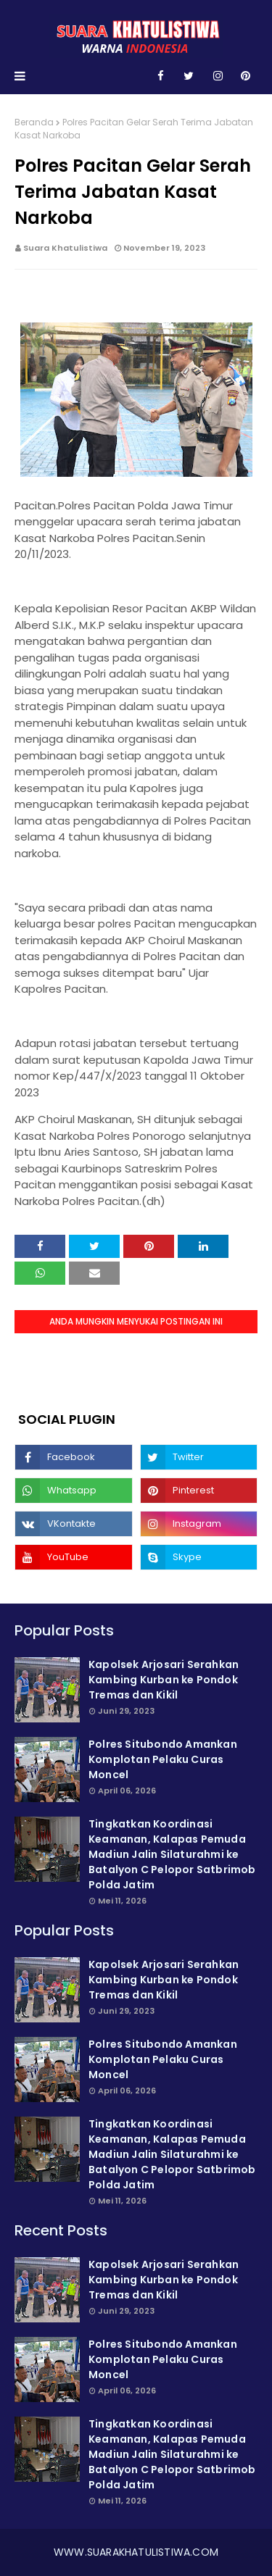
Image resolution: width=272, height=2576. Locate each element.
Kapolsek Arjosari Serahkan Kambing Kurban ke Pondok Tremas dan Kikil (163, 1679)
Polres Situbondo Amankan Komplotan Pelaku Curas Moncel (162, 1759)
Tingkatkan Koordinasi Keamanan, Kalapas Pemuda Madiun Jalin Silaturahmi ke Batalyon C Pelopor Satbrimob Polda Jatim (172, 1854)
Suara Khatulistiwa (65, 248)
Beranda (34, 122)
